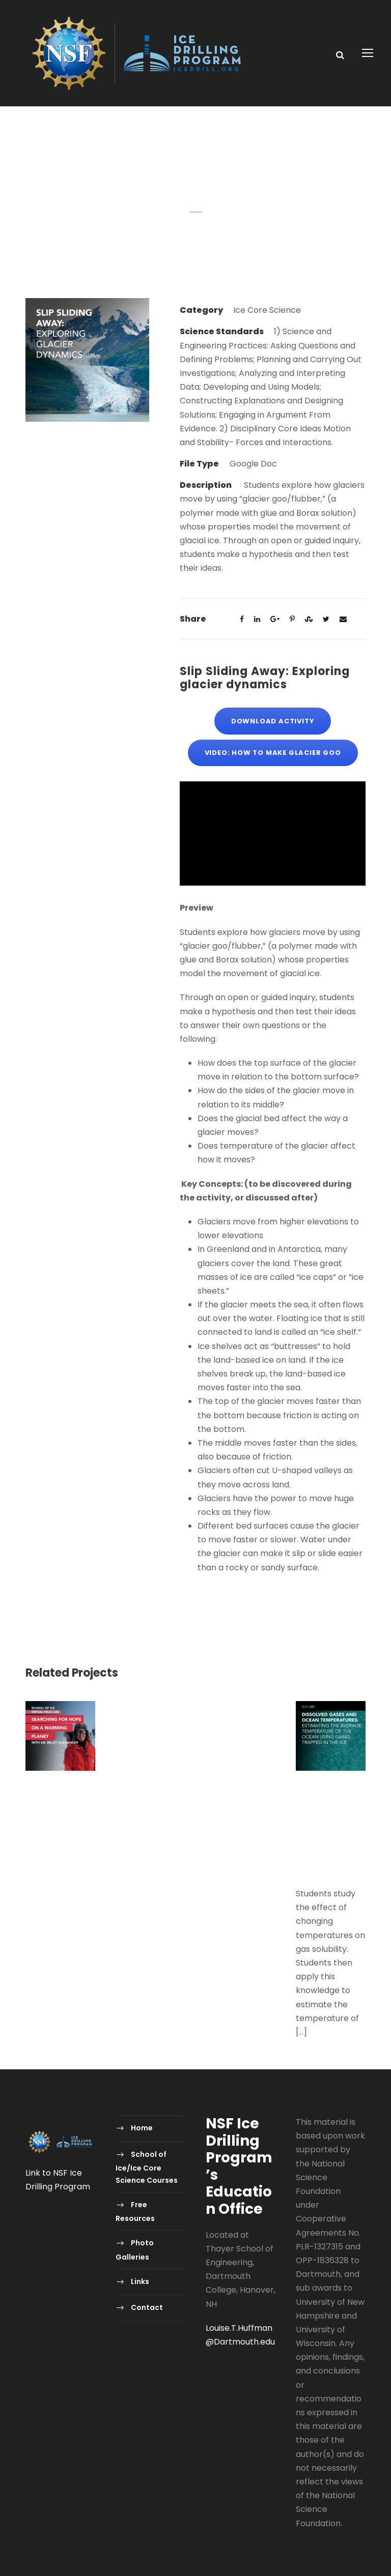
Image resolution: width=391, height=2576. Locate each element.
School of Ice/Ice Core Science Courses (147, 2167)
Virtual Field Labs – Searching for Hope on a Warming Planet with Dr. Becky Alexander (60, 1819)
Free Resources (135, 2211)
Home (142, 2128)
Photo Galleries (135, 2250)
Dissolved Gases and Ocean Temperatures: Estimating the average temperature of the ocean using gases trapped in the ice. (331, 1832)
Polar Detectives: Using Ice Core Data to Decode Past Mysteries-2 (150, 1740)
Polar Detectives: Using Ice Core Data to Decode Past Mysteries (240, 1740)
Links (140, 2281)
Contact (147, 2307)
